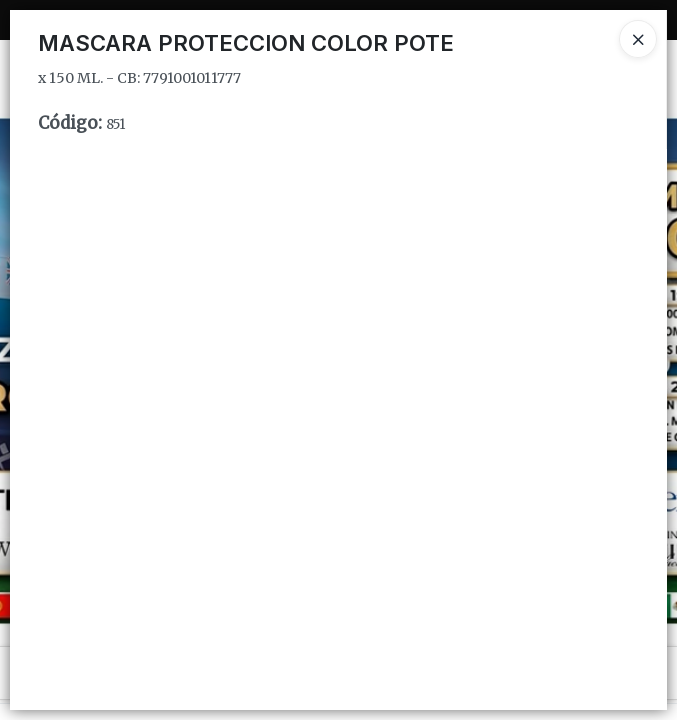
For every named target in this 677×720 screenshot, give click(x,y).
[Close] (638, 39)
